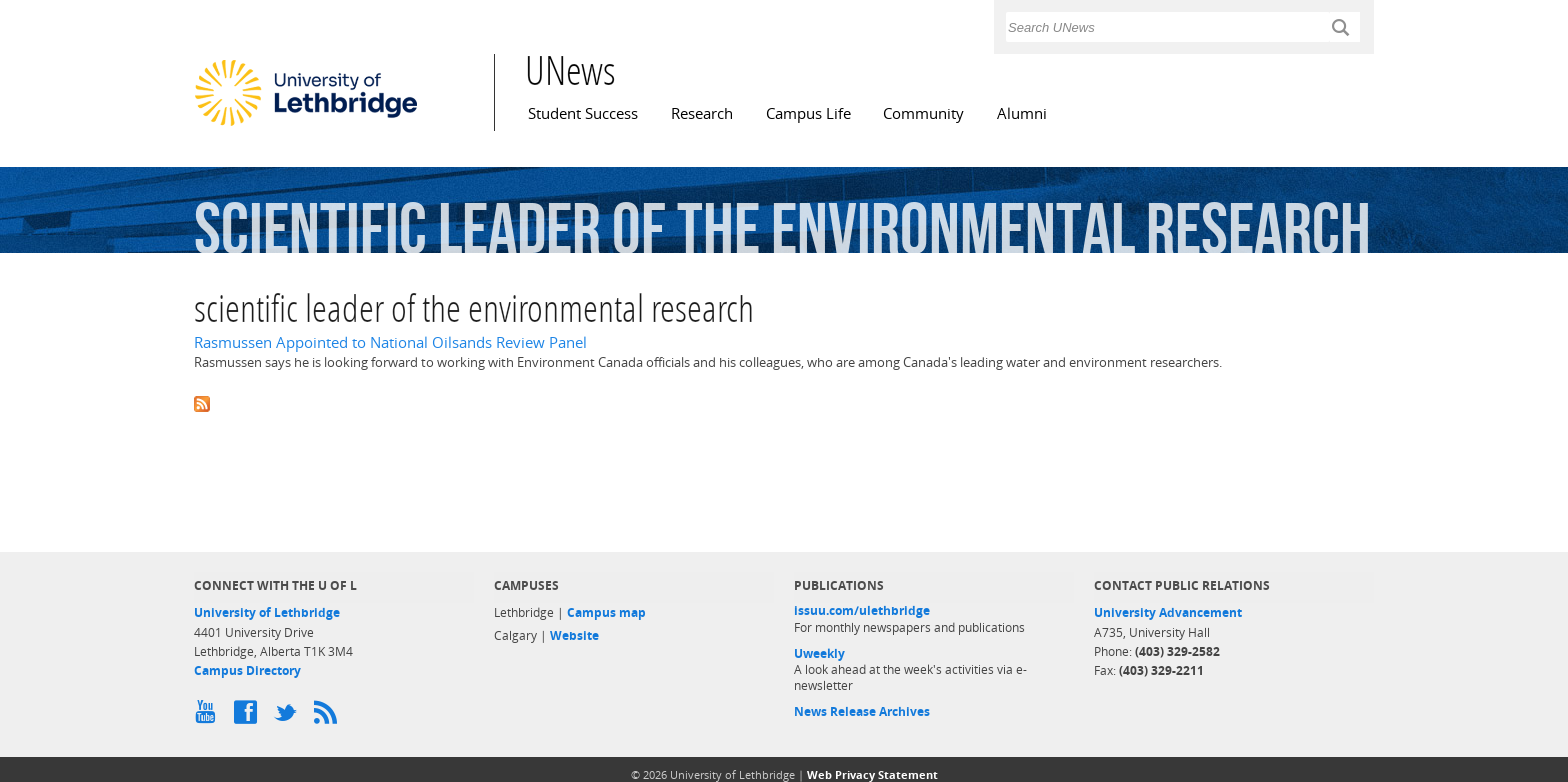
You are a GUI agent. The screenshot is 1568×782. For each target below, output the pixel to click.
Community (923, 113)
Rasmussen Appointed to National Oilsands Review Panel (390, 342)
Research (702, 113)
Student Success (583, 113)
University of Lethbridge (267, 612)
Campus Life (808, 113)
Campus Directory (247, 670)
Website (574, 635)
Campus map (606, 612)
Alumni (1022, 113)
